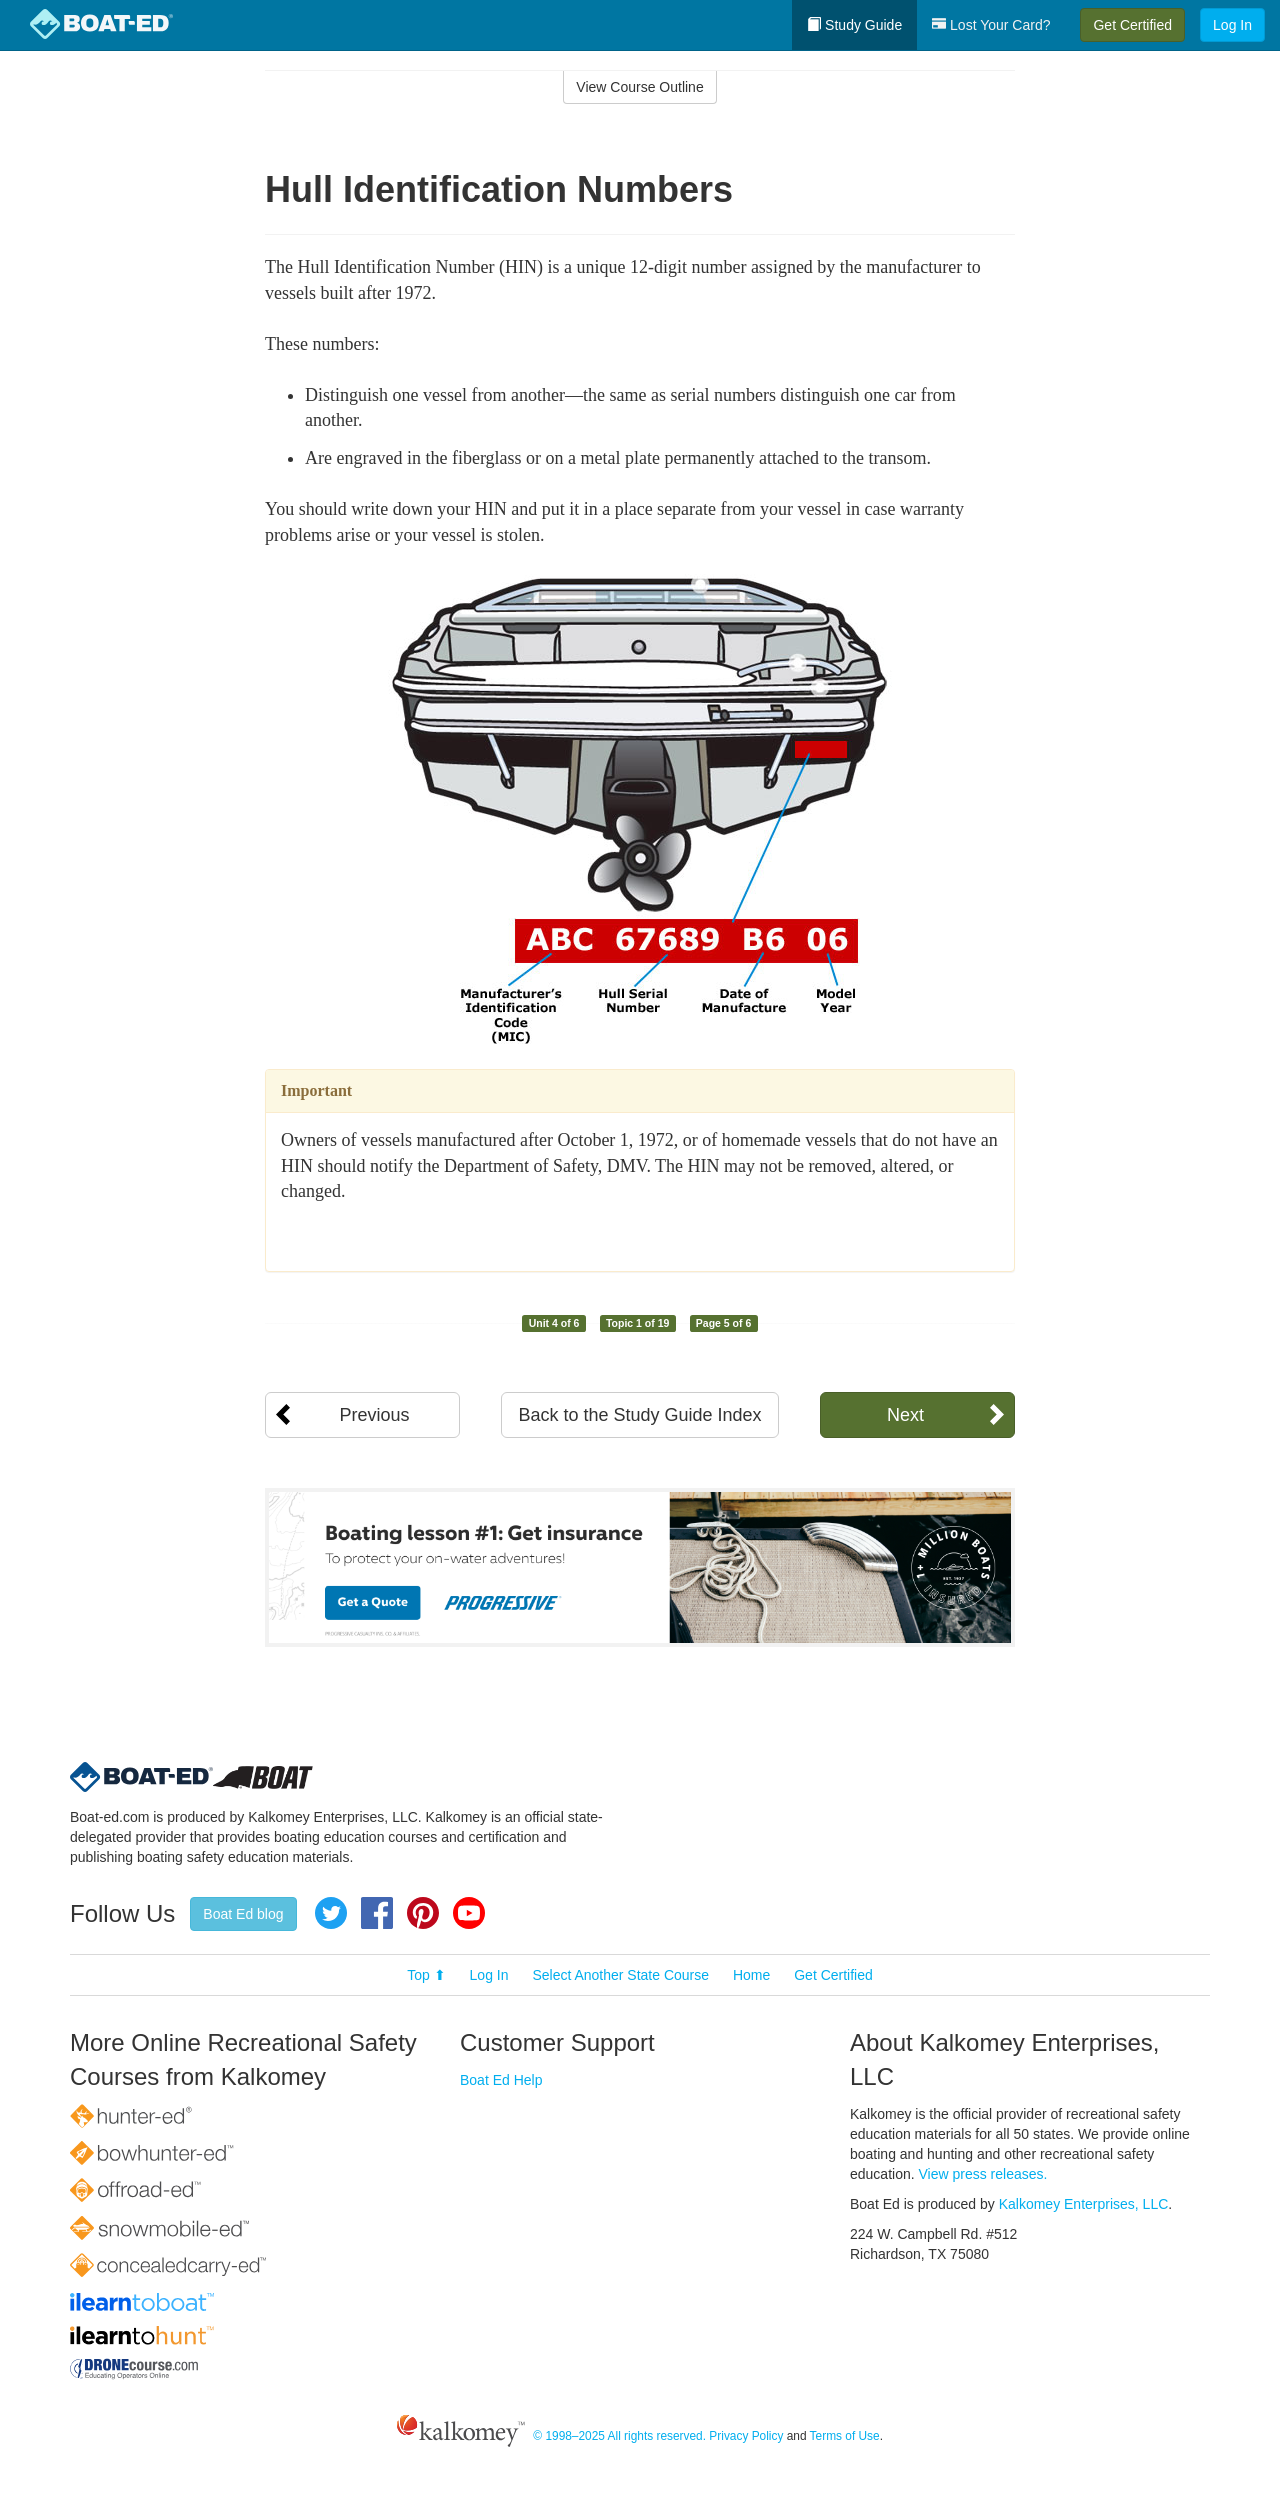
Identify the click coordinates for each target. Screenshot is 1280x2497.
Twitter (331, 1913)
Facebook (377, 1913)
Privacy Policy (746, 2436)
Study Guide (854, 25)
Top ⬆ (426, 1975)
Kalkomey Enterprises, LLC (1084, 2204)
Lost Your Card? (991, 25)
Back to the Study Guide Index (639, 1415)
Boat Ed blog (243, 1914)
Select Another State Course (620, 1975)
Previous (374, 1415)
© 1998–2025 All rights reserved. (619, 2436)
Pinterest (423, 1913)
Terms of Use (845, 2436)
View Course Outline (639, 87)
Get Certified (1132, 25)
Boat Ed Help (501, 2080)
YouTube (469, 1913)
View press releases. (983, 2174)
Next (905, 1415)
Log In (1232, 25)
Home (751, 1975)
